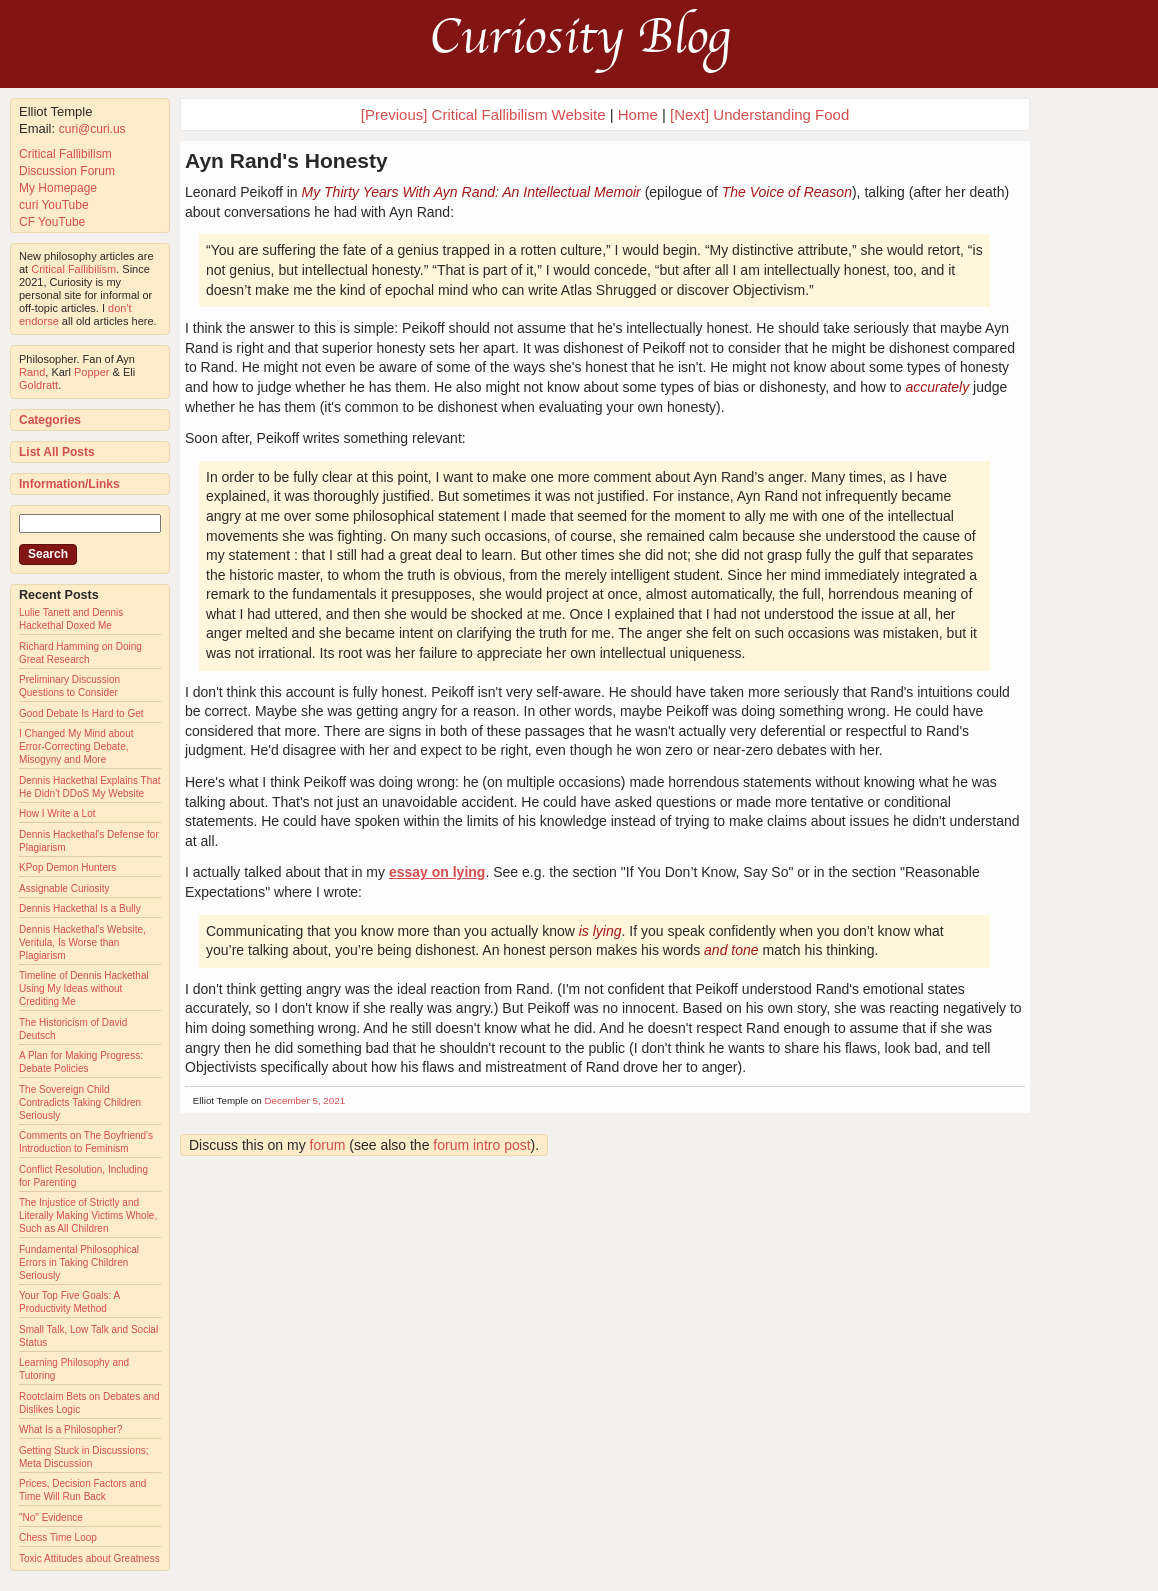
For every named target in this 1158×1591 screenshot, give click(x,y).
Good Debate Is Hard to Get (81, 713)
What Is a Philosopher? (70, 1429)
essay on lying (437, 872)
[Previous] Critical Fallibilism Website (483, 114)
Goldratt (38, 385)
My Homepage (58, 188)
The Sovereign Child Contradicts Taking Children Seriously (80, 1102)
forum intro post (481, 1145)
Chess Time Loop (58, 1537)
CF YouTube (52, 222)
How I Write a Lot (57, 813)
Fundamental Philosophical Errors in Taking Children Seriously (79, 1262)
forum (328, 1145)
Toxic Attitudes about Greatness (89, 1558)
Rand (32, 372)
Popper (91, 372)
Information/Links (69, 484)
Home (638, 114)
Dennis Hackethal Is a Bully (80, 908)
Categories (50, 420)
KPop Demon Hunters (67, 867)
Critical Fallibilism (65, 154)
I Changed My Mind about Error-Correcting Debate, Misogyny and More (76, 746)
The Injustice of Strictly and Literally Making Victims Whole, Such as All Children (88, 1215)
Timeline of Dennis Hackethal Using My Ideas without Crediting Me (84, 988)
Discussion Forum (67, 171)
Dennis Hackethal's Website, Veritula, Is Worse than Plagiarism (82, 942)
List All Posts (57, 452)
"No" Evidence (51, 1517)
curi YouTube (54, 205)
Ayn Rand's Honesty (286, 160)
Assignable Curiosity (64, 888)
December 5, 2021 (305, 1100)
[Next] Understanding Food (759, 114)
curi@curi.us (92, 129)
